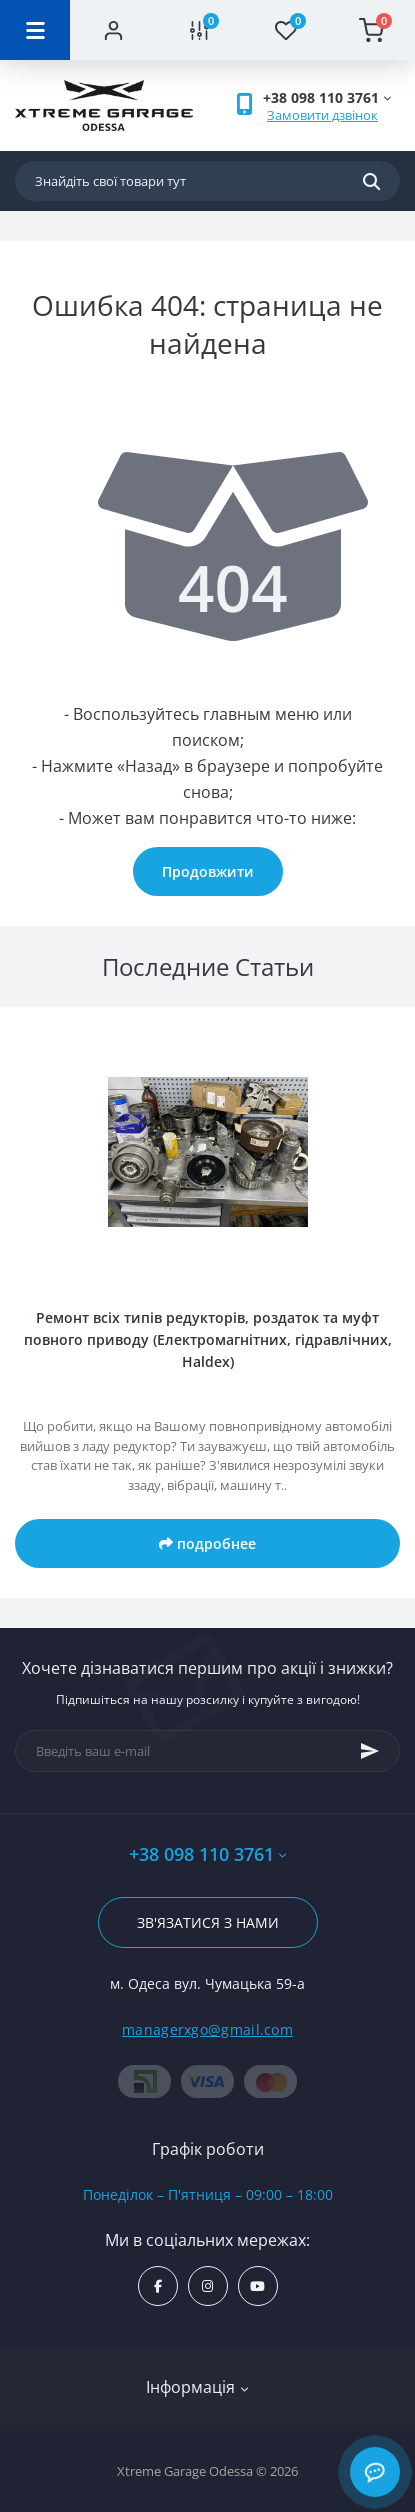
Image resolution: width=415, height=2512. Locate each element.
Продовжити (208, 871)
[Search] (371, 181)
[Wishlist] (286, 30)
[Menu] (35, 30)
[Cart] (372, 30)
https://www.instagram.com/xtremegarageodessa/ (207, 2286)
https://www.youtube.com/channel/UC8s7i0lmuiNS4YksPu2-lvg (257, 2286)
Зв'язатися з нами (208, 1922)
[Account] (113, 30)
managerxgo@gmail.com (207, 2029)
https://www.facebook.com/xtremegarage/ (158, 2286)
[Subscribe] (370, 1751)
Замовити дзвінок (322, 115)
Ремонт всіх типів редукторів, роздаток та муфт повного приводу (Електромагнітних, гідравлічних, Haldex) (208, 1339)
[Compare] (199, 30)
